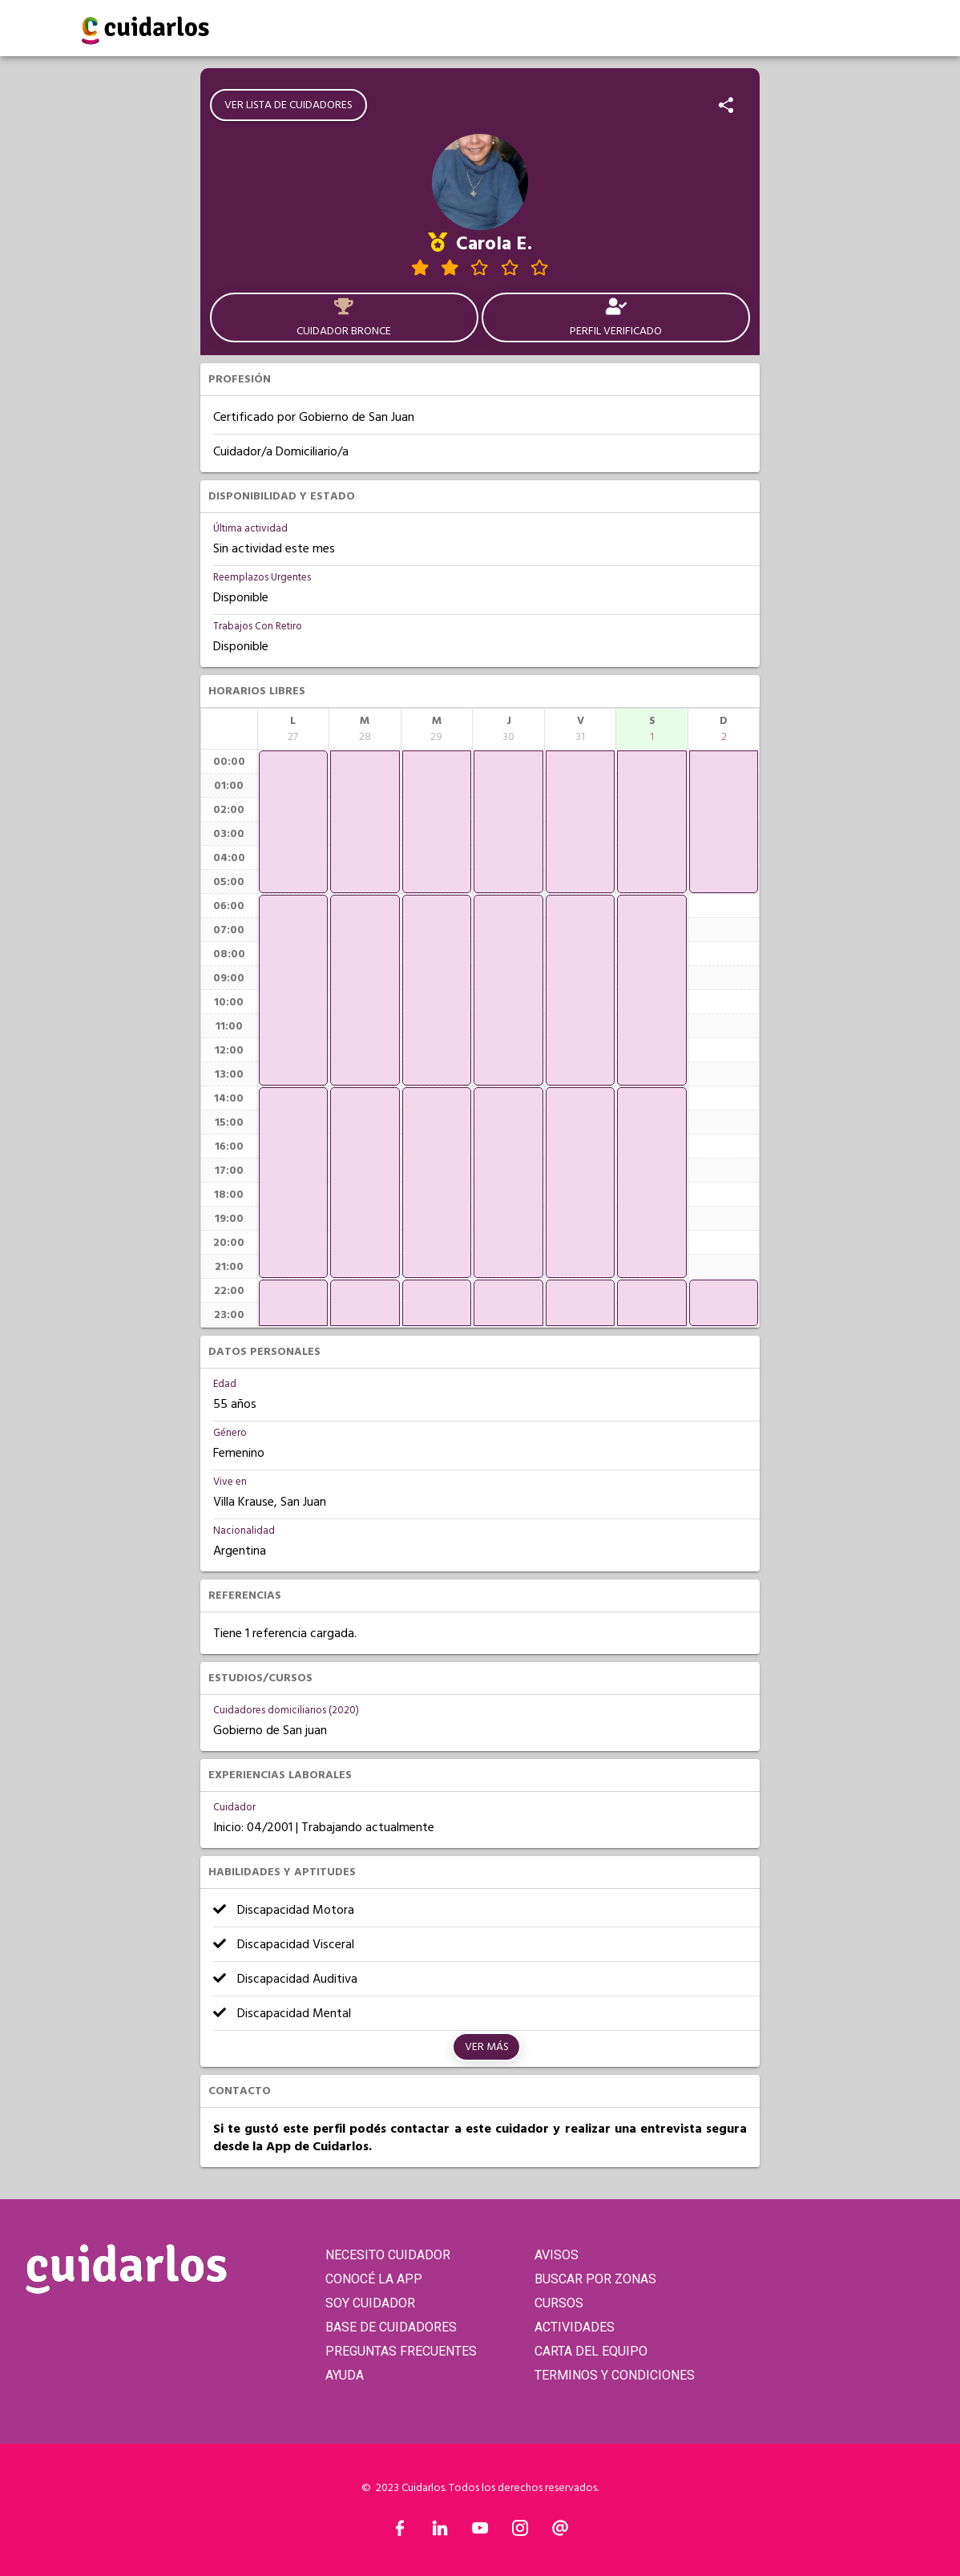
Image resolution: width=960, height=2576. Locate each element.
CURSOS (558, 2303)
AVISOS (556, 2255)
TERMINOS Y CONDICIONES (614, 2375)
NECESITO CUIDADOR (387, 2255)
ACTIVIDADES (574, 2327)
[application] (294, 821)
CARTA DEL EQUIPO (590, 2351)
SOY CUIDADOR (370, 2303)
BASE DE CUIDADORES (391, 2327)
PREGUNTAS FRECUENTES (401, 2351)
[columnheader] (293, 729)
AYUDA (344, 2375)
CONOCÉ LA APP (373, 2279)
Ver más (487, 2047)
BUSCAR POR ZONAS (595, 2279)
